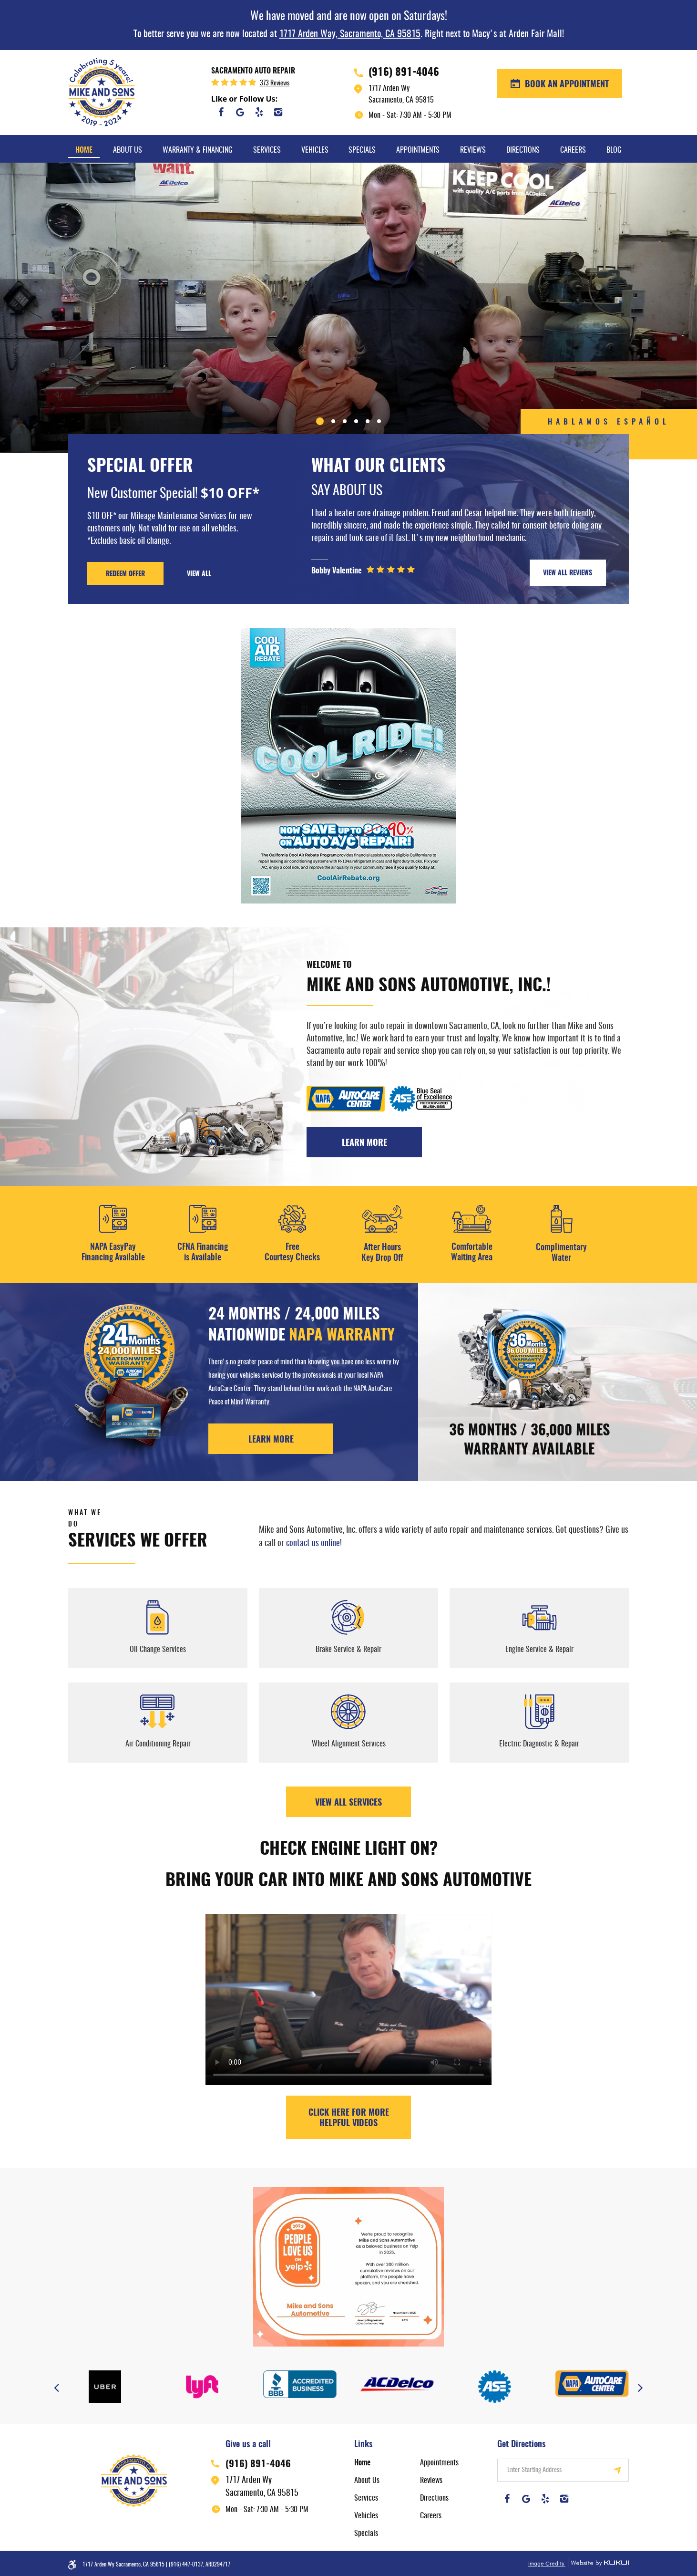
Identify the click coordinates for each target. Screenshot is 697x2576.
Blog (614, 150)
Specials (362, 150)
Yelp (258, 112)
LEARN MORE (271, 1440)
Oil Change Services (158, 1649)
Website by (598, 2563)
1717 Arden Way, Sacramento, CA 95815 (349, 34)
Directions (523, 150)
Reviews (473, 150)
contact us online (313, 1543)
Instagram (277, 112)
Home (83, 150)
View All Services (348, 1803)
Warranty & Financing (198, 150)
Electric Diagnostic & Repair (539, 1744)
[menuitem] (84, 149)
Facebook (220, 112)
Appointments (418, 150)
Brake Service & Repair (348, 1649)
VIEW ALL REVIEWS (567, 573)
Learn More (364, 1143)
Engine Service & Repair (539, 1649)
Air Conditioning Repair (158, 1744)
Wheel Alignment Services (349, 1744)
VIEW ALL (199, 574)
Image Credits (546, 2563)
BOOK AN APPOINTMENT (566, 85)
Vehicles (314, 150)
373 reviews (274, 83)
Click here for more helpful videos (348, 2119)
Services (267, 150)
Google (239, 112)
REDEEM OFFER (125, 574)
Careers (573, 150)
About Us (127, 150)
